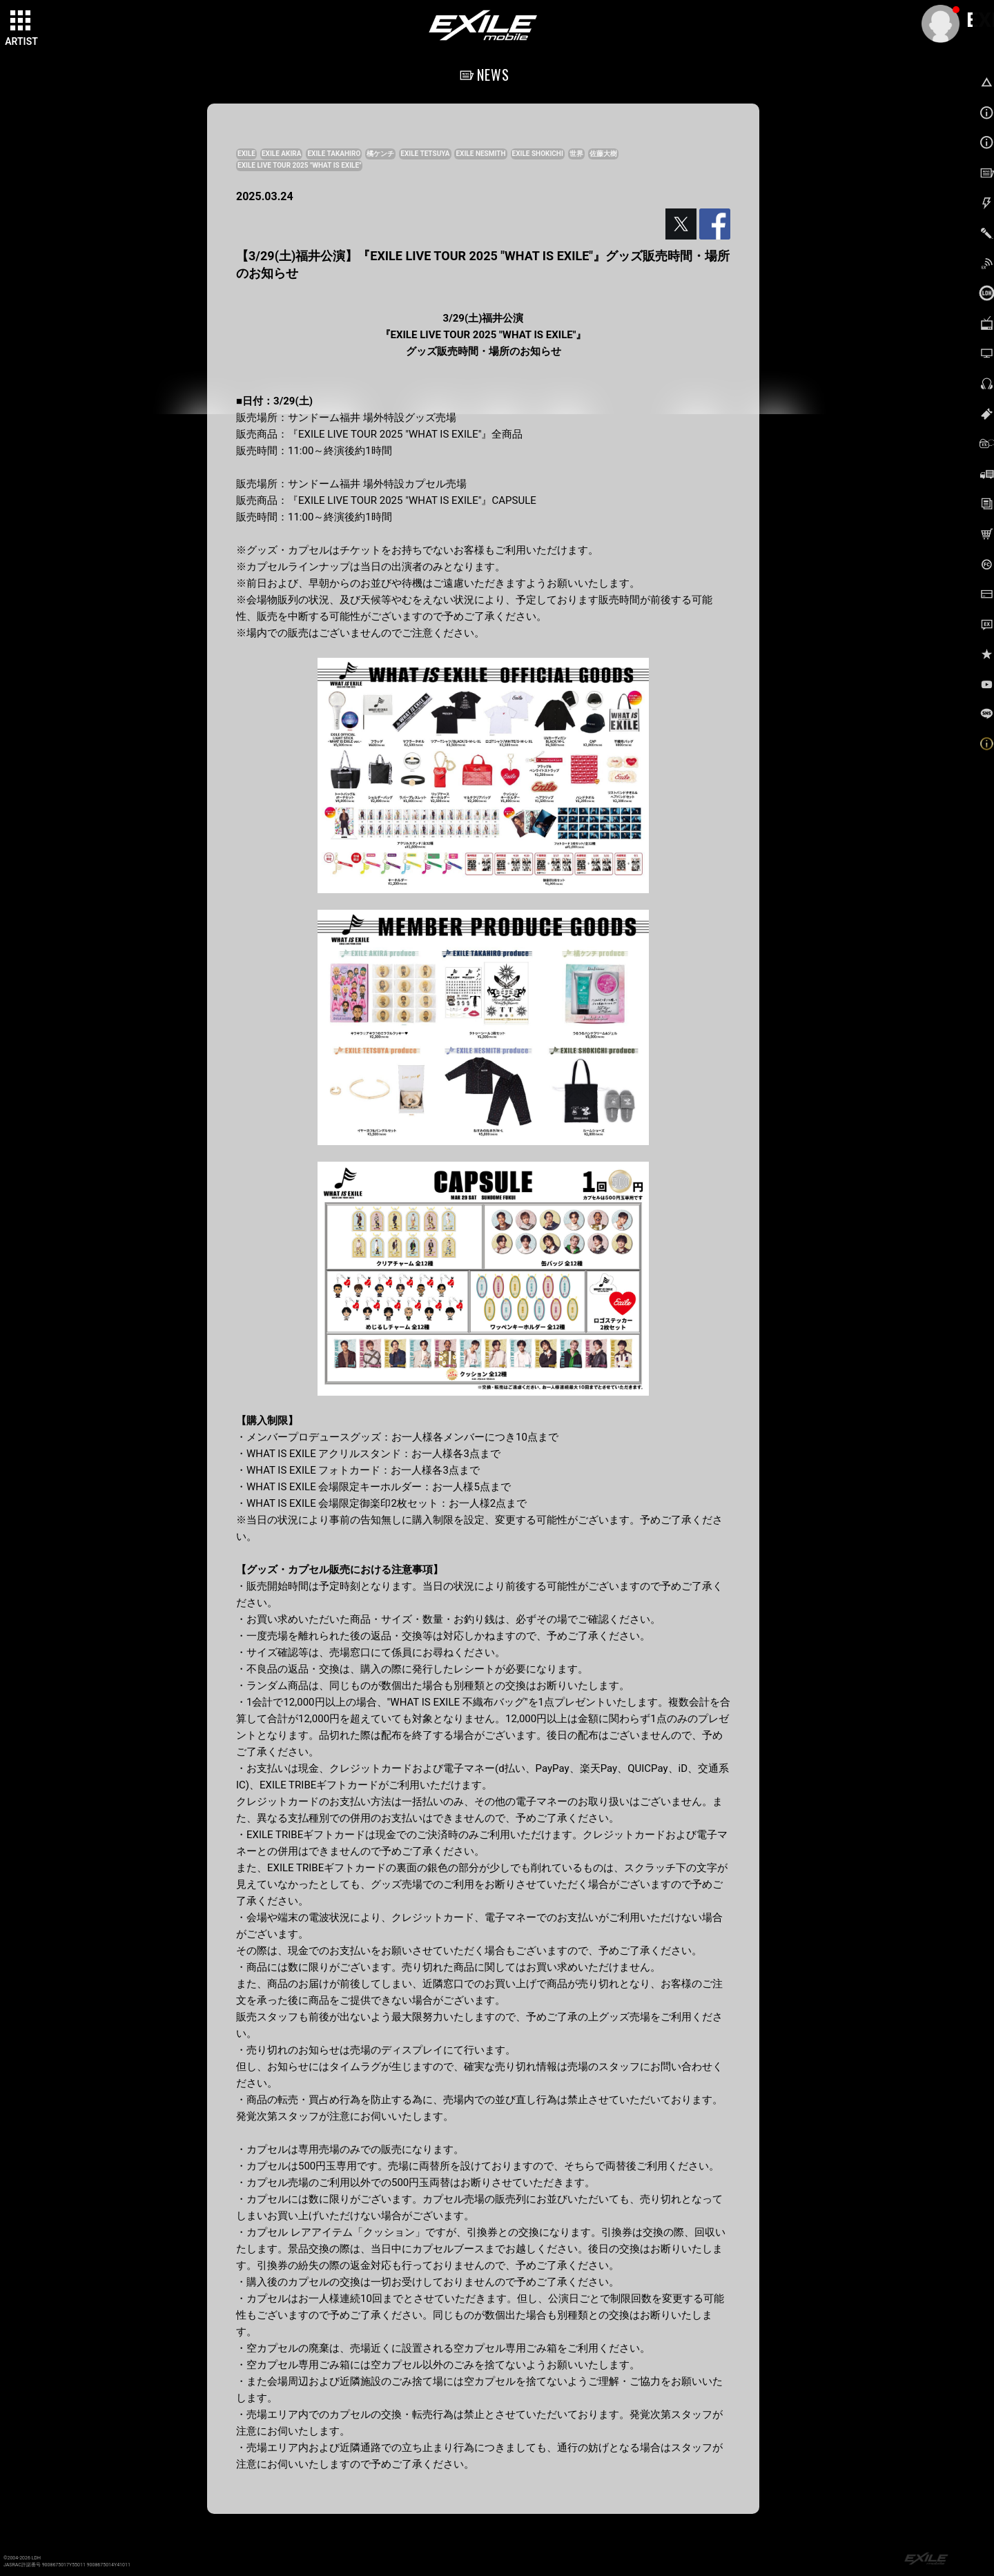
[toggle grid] (21, 21)
